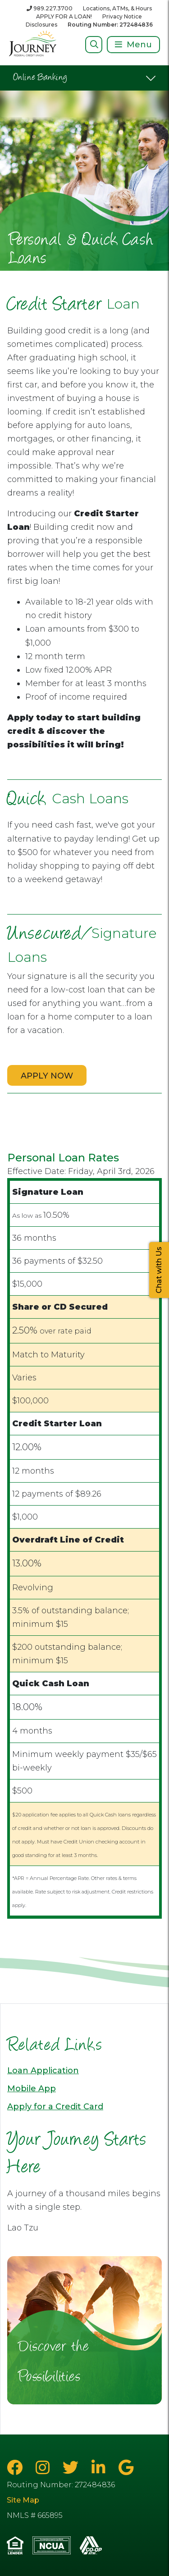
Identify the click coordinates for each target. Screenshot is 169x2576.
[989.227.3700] (50, 8)
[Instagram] (45, 2467)
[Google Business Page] (126, 2467)
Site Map (23, 2500)
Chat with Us (159, 1270)
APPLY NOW (47, 1076)
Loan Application (43, 2070)
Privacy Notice (122, 16)
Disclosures (41, 24)
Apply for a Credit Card (55, 2107)
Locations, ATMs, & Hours (117, 8)
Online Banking (40, 78)
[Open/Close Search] (94, 44)
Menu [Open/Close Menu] (139, 45)
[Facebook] (17, 2467)
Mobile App (31, 2089)
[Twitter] (72, 2467)
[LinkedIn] (100, 2467)
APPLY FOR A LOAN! (64, 16)
